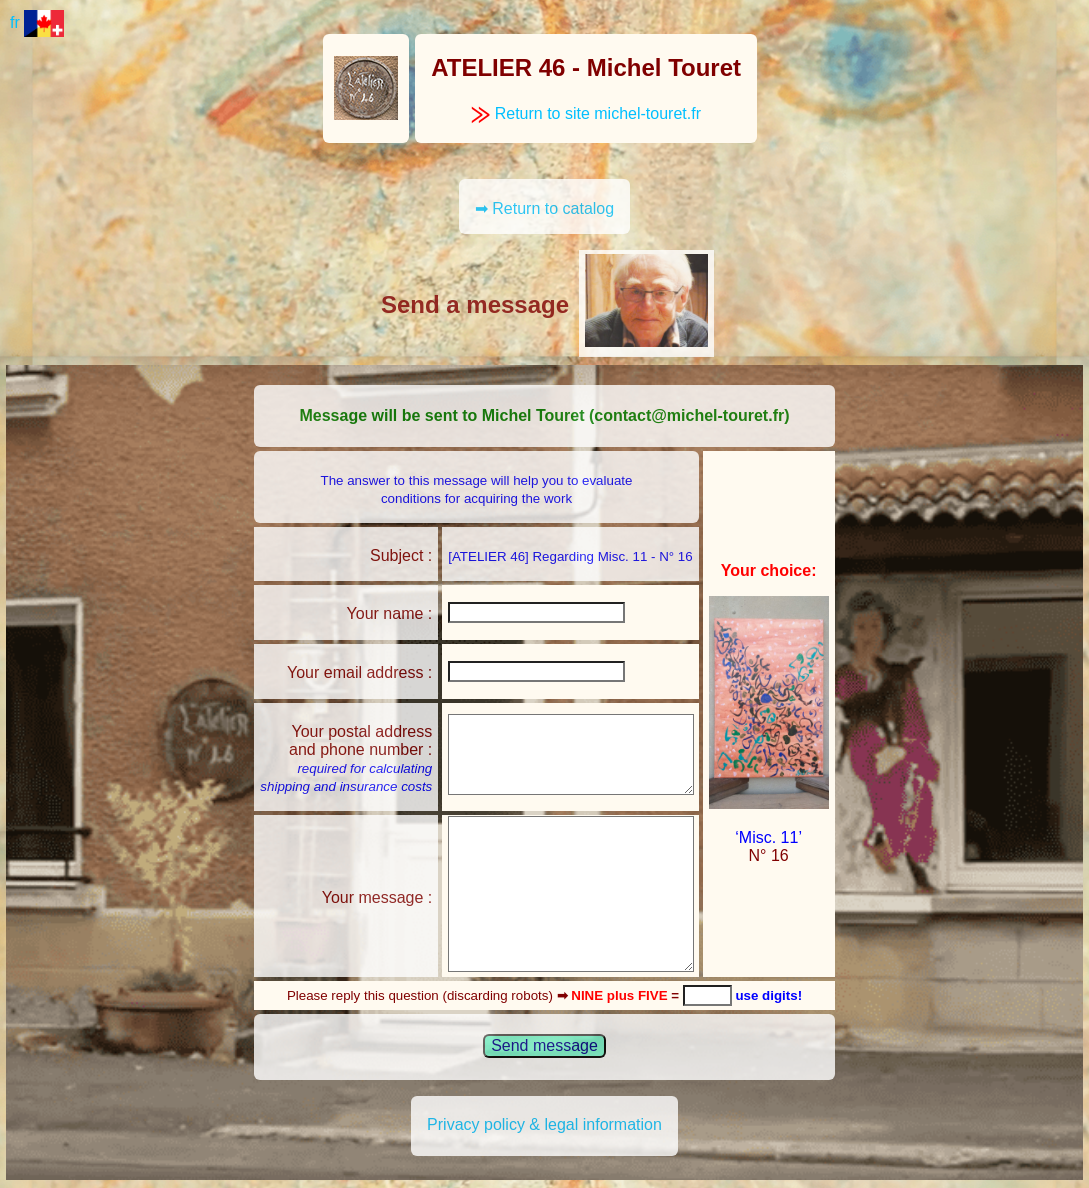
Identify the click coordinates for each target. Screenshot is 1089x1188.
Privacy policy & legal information (544, 1124)
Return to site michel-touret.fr (586, 113)
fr (37, 22)
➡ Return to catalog (544, 208)
